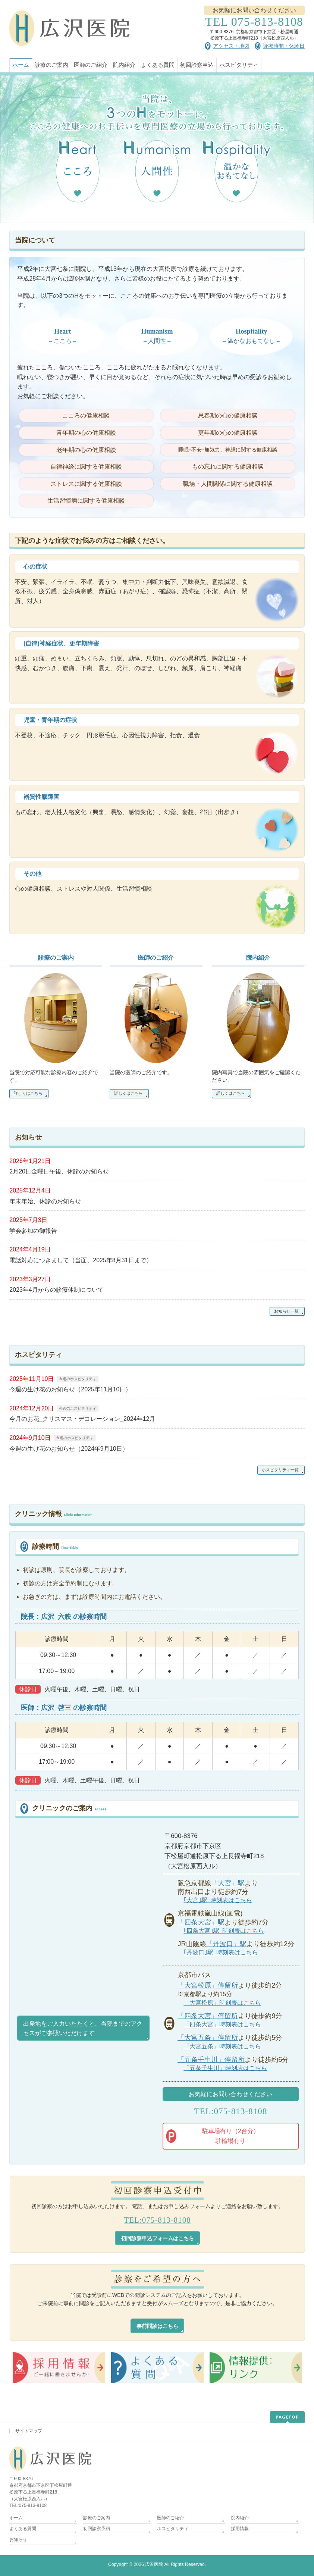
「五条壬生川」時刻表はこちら (225, 2067)
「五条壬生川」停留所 (211, 2059)
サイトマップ (28, 2431)
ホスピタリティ (172, 2528)
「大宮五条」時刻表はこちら (222, 2046)
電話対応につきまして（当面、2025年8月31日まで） (80, 1260)
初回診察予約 (98, 2528)
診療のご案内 (56, 957)
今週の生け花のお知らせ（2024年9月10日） (68, 1448)
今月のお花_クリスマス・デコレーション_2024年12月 (82, 1419)
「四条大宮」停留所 (208, 2016)
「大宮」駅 (228, 1883)
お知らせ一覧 (286, 1311)
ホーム (16, 2517)
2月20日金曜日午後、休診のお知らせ (59, 1171)
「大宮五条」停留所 (208, 2037)
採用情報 (240, 2528)
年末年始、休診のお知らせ (45, 1201)
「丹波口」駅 (226, 1944)
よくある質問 (22, 2528)
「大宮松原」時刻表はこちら (222, 2002)
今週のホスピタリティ (77, 1379)
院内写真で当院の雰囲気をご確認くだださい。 (256, 1076)
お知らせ (18, 2539)
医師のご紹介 (156, 957)
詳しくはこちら (28, 1093)
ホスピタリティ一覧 (280, 1469)
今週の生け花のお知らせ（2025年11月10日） (70, 1389)
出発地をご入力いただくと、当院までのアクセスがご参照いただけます (82, 2028)
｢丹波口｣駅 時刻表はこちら (220, 1952)
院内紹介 (258, 957)
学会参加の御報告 (33, 1231)
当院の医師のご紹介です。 (141, 1072)
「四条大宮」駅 (201, 1922)
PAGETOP (287, 2416)
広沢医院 (154, 2564)
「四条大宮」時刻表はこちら (222, 2024)
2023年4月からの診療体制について (56, 1290)
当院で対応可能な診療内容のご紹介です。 (53, 1076)
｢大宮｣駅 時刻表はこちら (217, 1900)
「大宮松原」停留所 (208, 1985)
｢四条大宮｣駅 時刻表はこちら (223, 1930)
